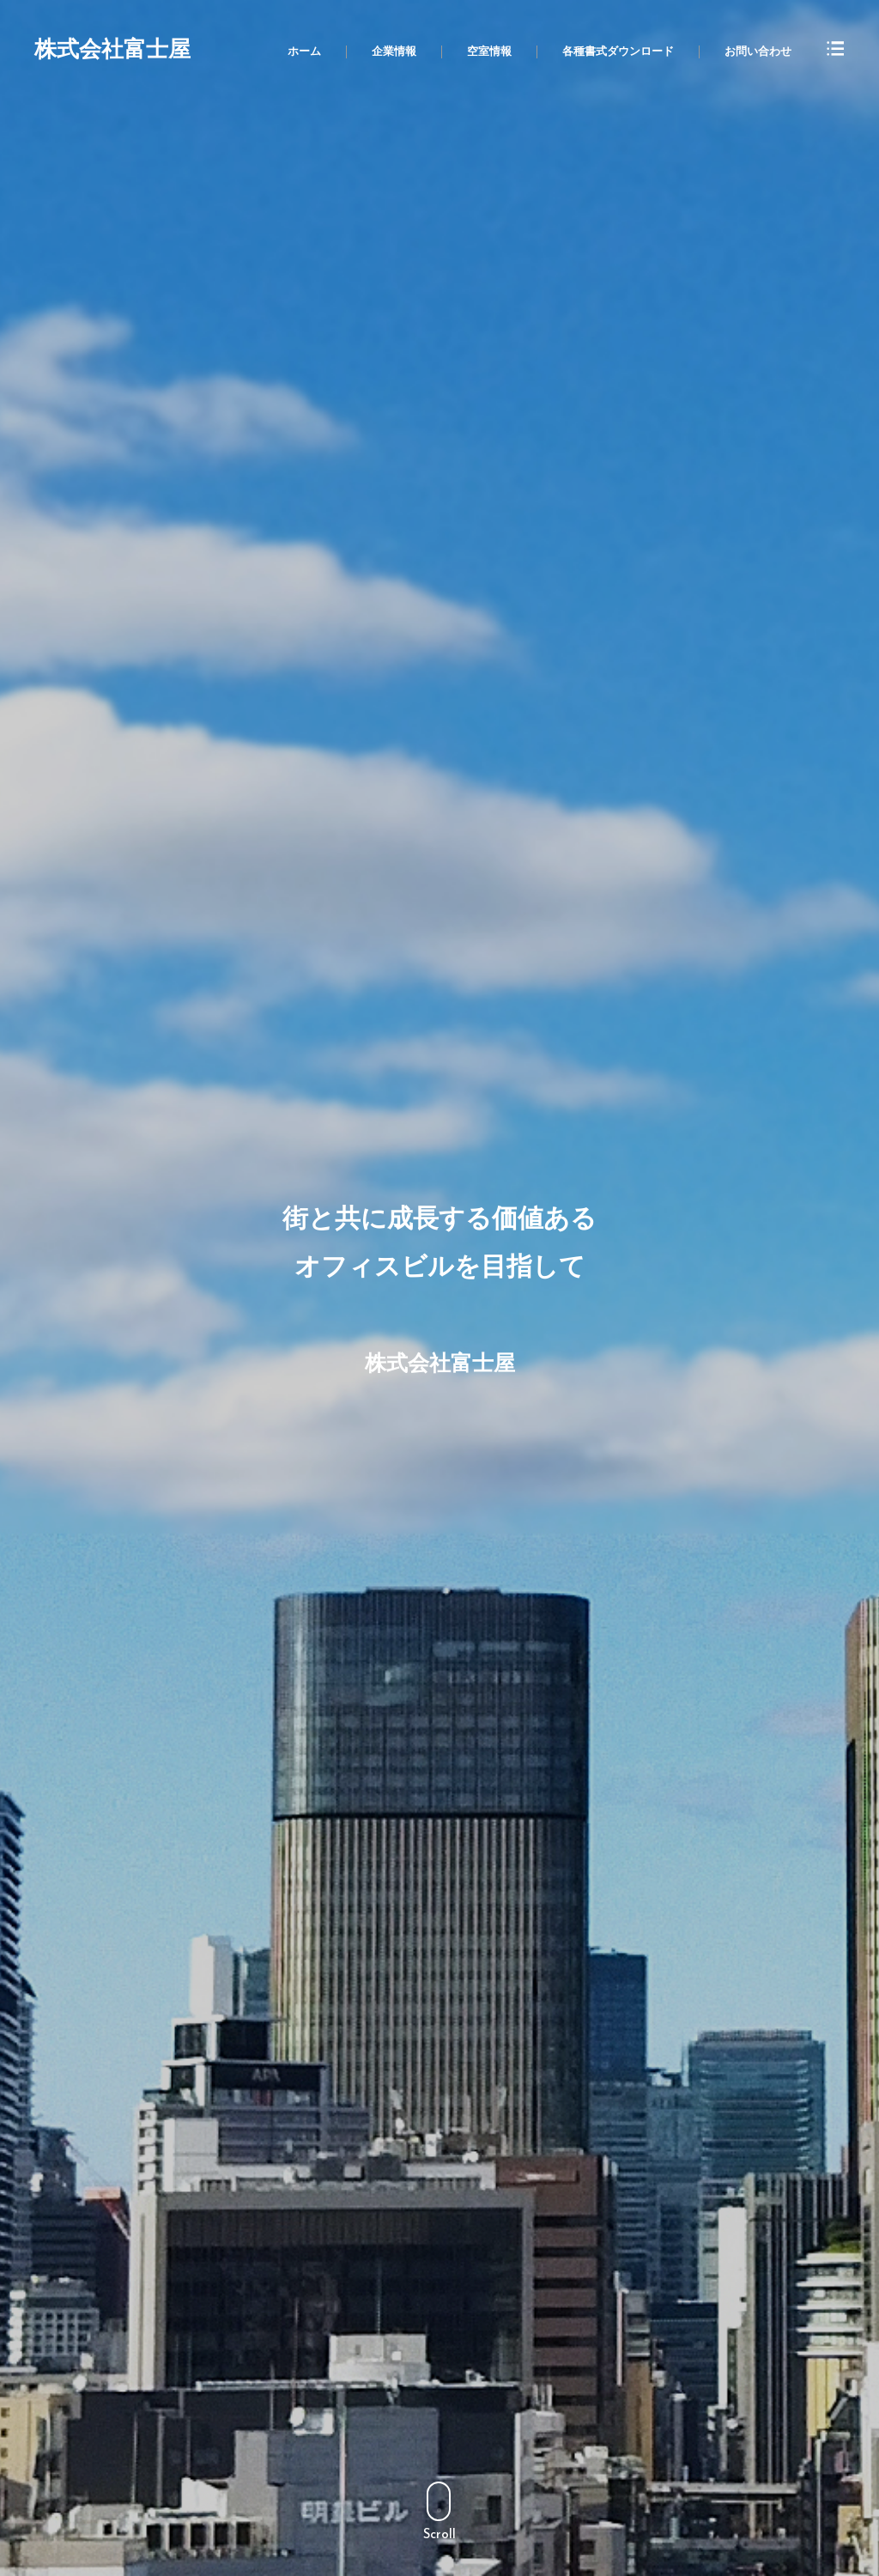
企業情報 (394, 52)
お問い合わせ (757, 52)
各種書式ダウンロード (618, 52)
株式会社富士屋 (112, 51)
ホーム (304, 52)
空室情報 (489, 52)
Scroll (439, 2512)
